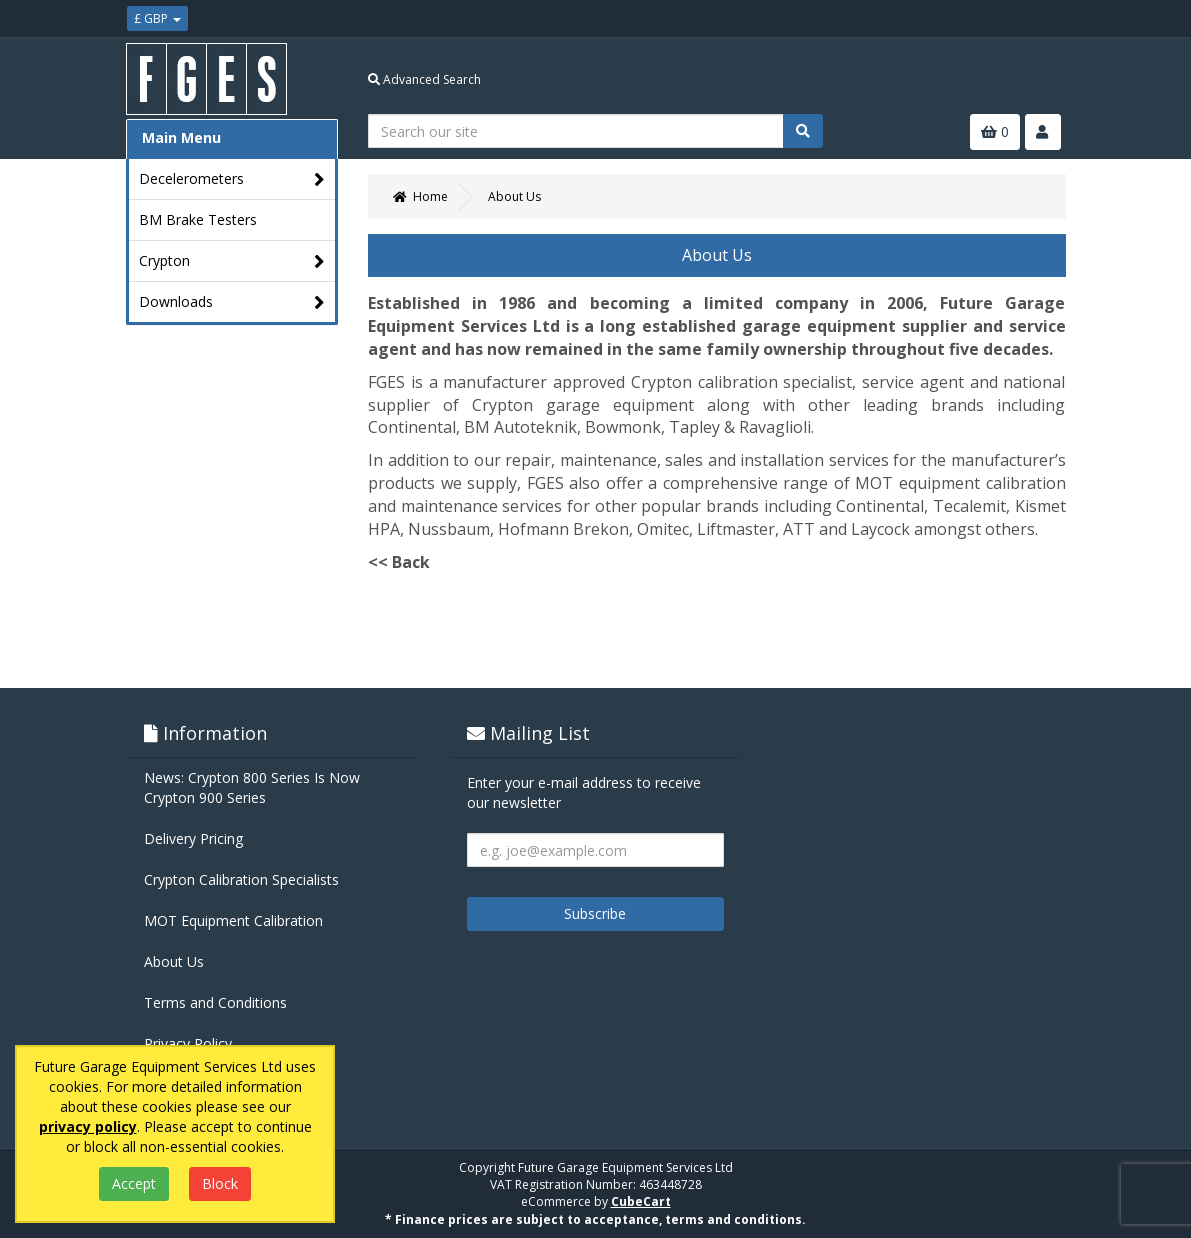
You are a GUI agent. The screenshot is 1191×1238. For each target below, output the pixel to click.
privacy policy (88, 1126)
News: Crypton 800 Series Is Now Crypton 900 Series (252, 787)
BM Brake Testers (198, 219)
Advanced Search (424, 79)
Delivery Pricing (193, 838)
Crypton (232, 261)
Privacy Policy (188, 1043)
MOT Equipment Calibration (233, 920)
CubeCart (641, 1201)
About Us (174, 961)
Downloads (232, 302)
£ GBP (157, 18)
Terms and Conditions (215, 1002)
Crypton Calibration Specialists (241, 879)
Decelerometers (232, 179)
